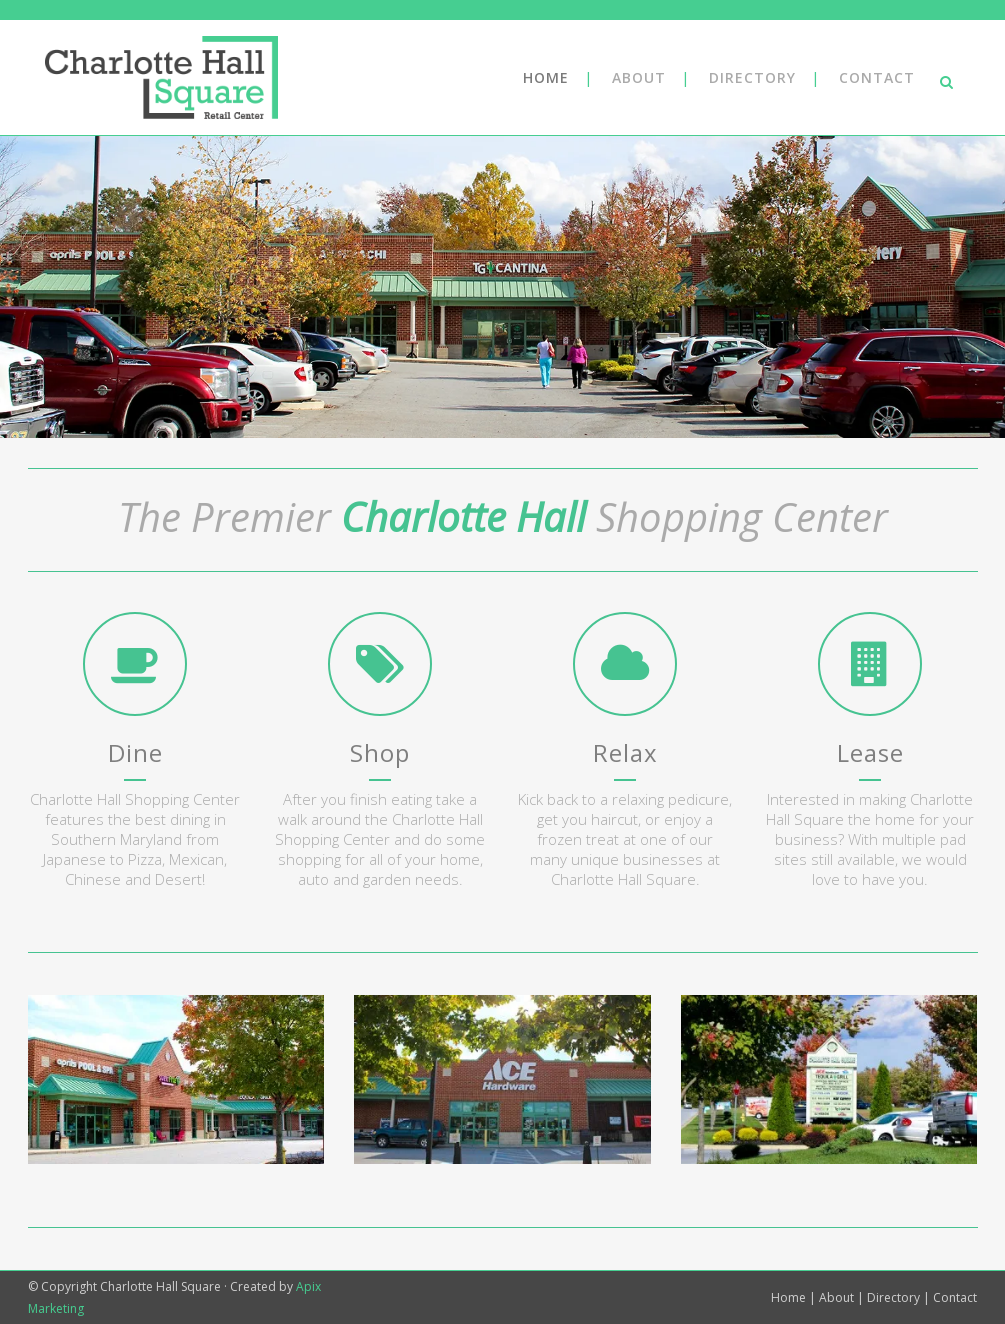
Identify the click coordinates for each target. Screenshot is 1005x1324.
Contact (955, 1297)
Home (788, 1297)
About (836, 1297)
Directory (893, 1297)
